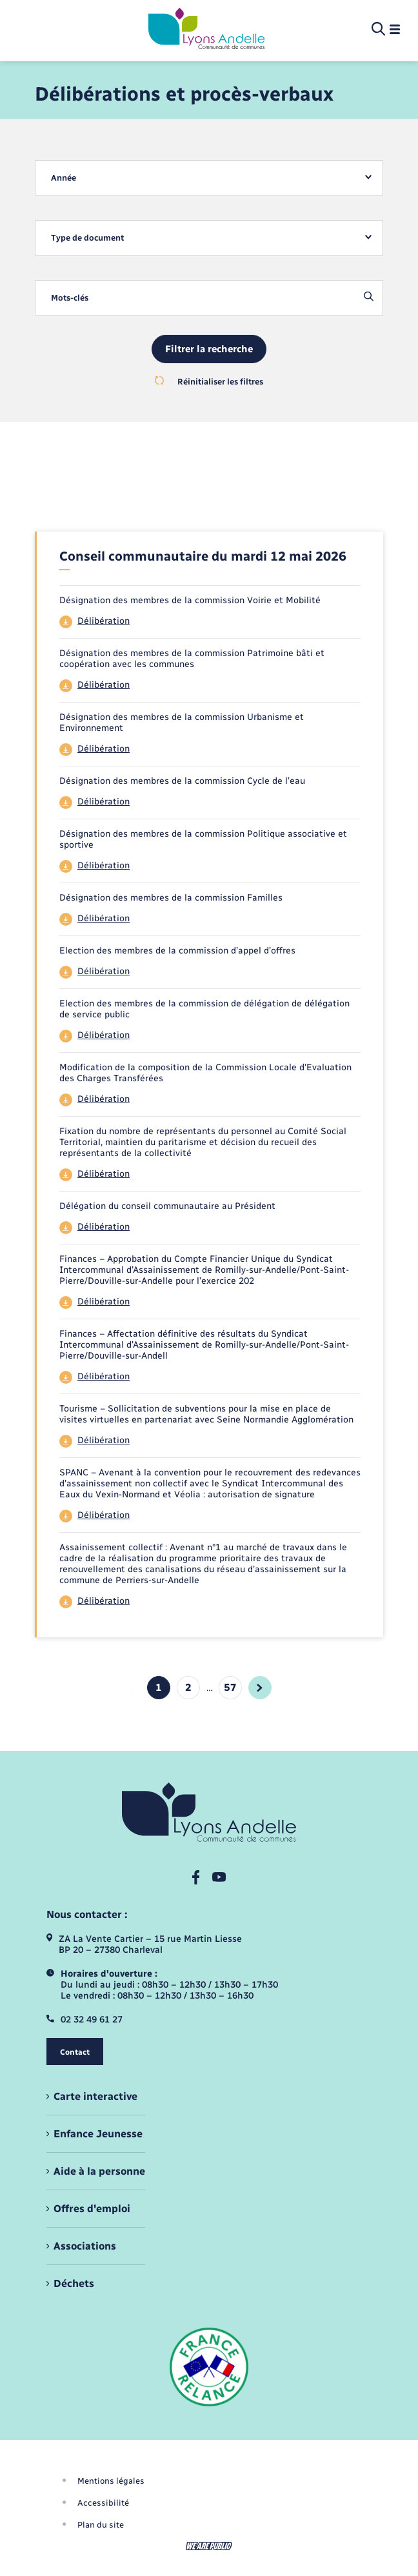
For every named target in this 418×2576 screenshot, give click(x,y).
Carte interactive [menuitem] (95, 2096)
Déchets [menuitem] (74, 2283)
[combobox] (209, 177)
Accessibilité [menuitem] (103, 2503)
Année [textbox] (63, 178)
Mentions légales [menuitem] (110, 2481)
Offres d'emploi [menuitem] (92, 2208)
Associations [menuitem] (85, 2246)
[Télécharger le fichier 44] (210, 622)
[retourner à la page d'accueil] (206, 30)
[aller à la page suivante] (260, 1687)
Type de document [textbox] (87, 238)
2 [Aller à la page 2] (188, 1687)
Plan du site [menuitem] (100, 2525)
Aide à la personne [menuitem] (99, 2171)
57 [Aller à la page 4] (230, 1687)
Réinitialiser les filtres (209, 381)
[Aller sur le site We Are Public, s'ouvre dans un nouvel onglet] (209, 2546)
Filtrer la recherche (209, 349)
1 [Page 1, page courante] (158, 1687)
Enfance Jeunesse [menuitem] (98, 2134)
